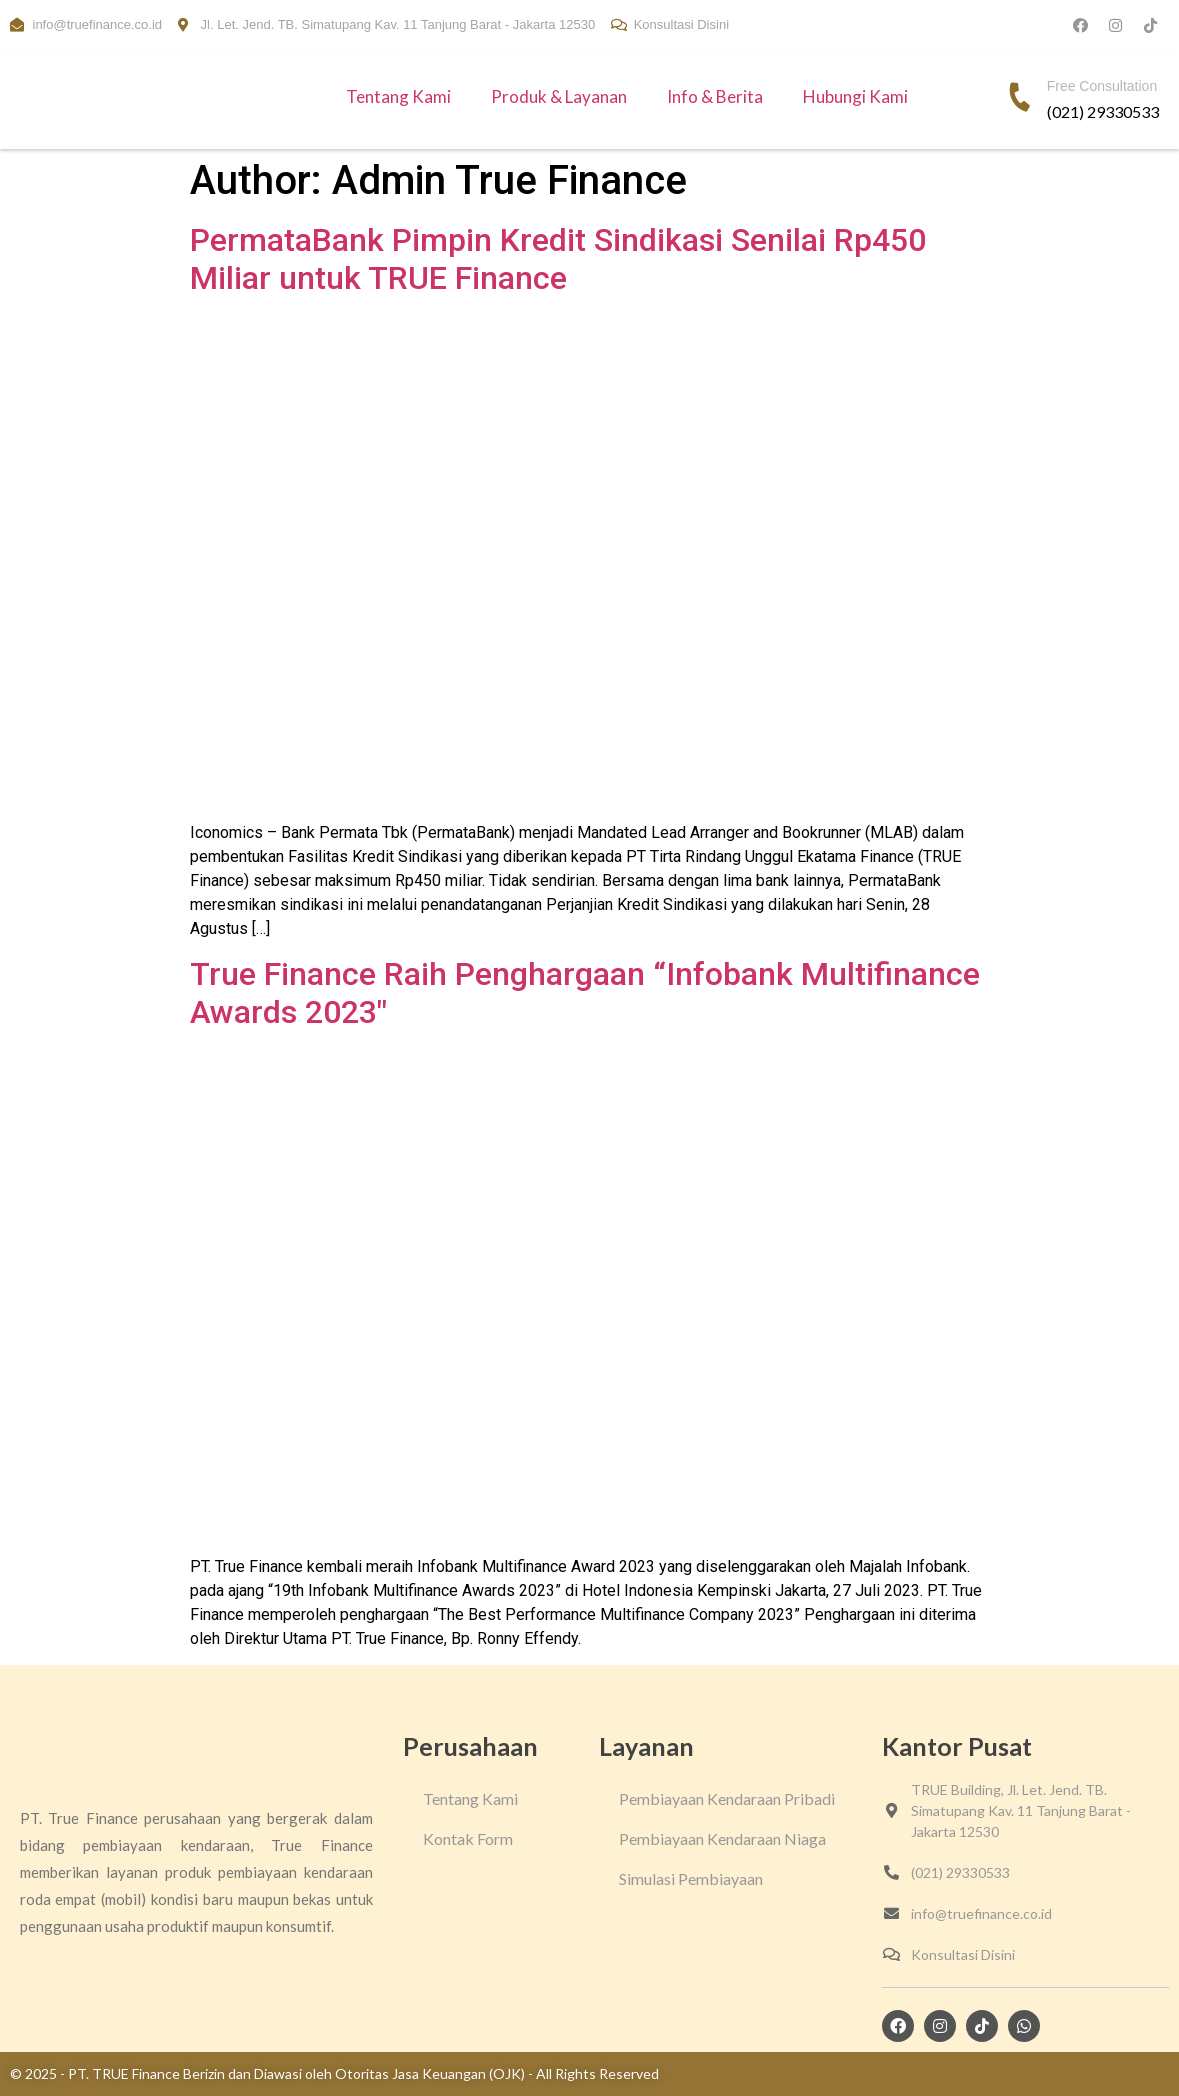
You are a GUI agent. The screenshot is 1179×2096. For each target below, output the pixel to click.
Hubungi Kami (855, 96)
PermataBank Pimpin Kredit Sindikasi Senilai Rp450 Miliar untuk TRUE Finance (558, 259)
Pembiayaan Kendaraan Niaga (722, 1838)
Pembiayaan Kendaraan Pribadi (727, 1798)
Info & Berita (715, 96)
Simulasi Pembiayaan (691, 1878)
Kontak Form (468, 1838)
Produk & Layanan (559, 96)
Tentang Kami (398, 96)
